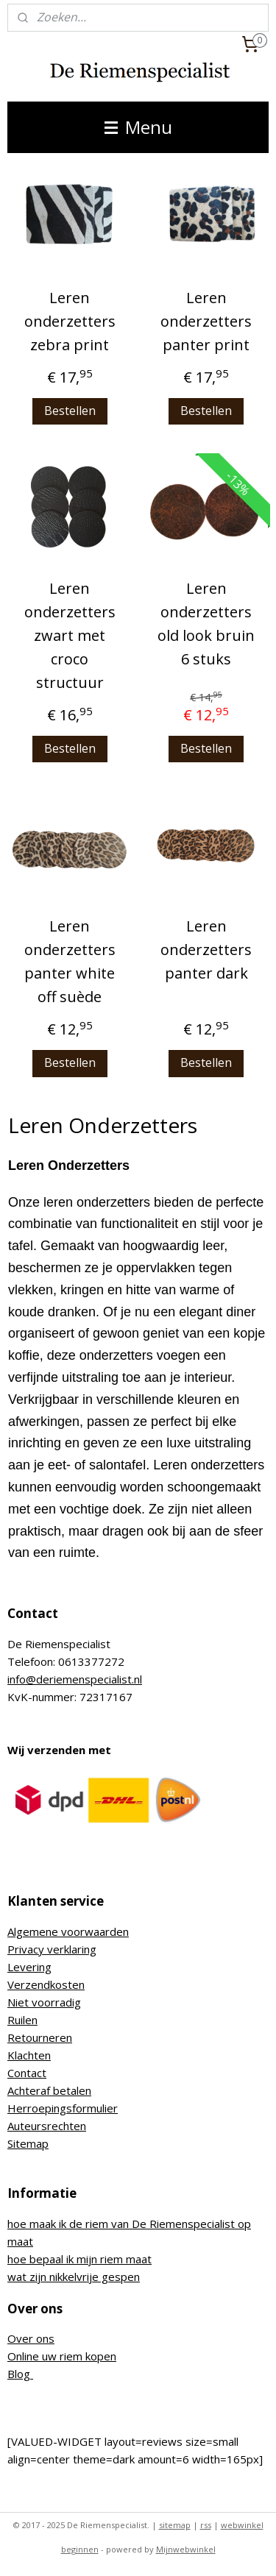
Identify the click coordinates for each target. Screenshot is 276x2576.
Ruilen (22, 2019)
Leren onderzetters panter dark (206, 950)
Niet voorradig (44, 2002)
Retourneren (39, 2037)
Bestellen (70, 410)
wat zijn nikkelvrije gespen (73, 2276)
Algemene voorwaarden (68, 1931)
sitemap (175, 2524)
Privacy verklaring (51, 1949)
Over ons (30, 2338)
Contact (26, 2072)
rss (205, 2524)
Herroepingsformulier (62, 2108)
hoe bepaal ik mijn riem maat (79, 2259)
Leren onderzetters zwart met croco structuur (70, 635)
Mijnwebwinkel (186, 2549)
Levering (29, 1966)
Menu (138, 127)
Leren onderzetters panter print (206, 321)
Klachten (29, 2055)
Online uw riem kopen (61, 2356)
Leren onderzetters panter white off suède (70, 962)
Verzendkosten (46, 1984)
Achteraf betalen (49, 2090)
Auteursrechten (46, 2125)
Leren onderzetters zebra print (70, 321)
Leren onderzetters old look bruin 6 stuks (206, 623)
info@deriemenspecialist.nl (74, 1679)
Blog (20, 2373)
